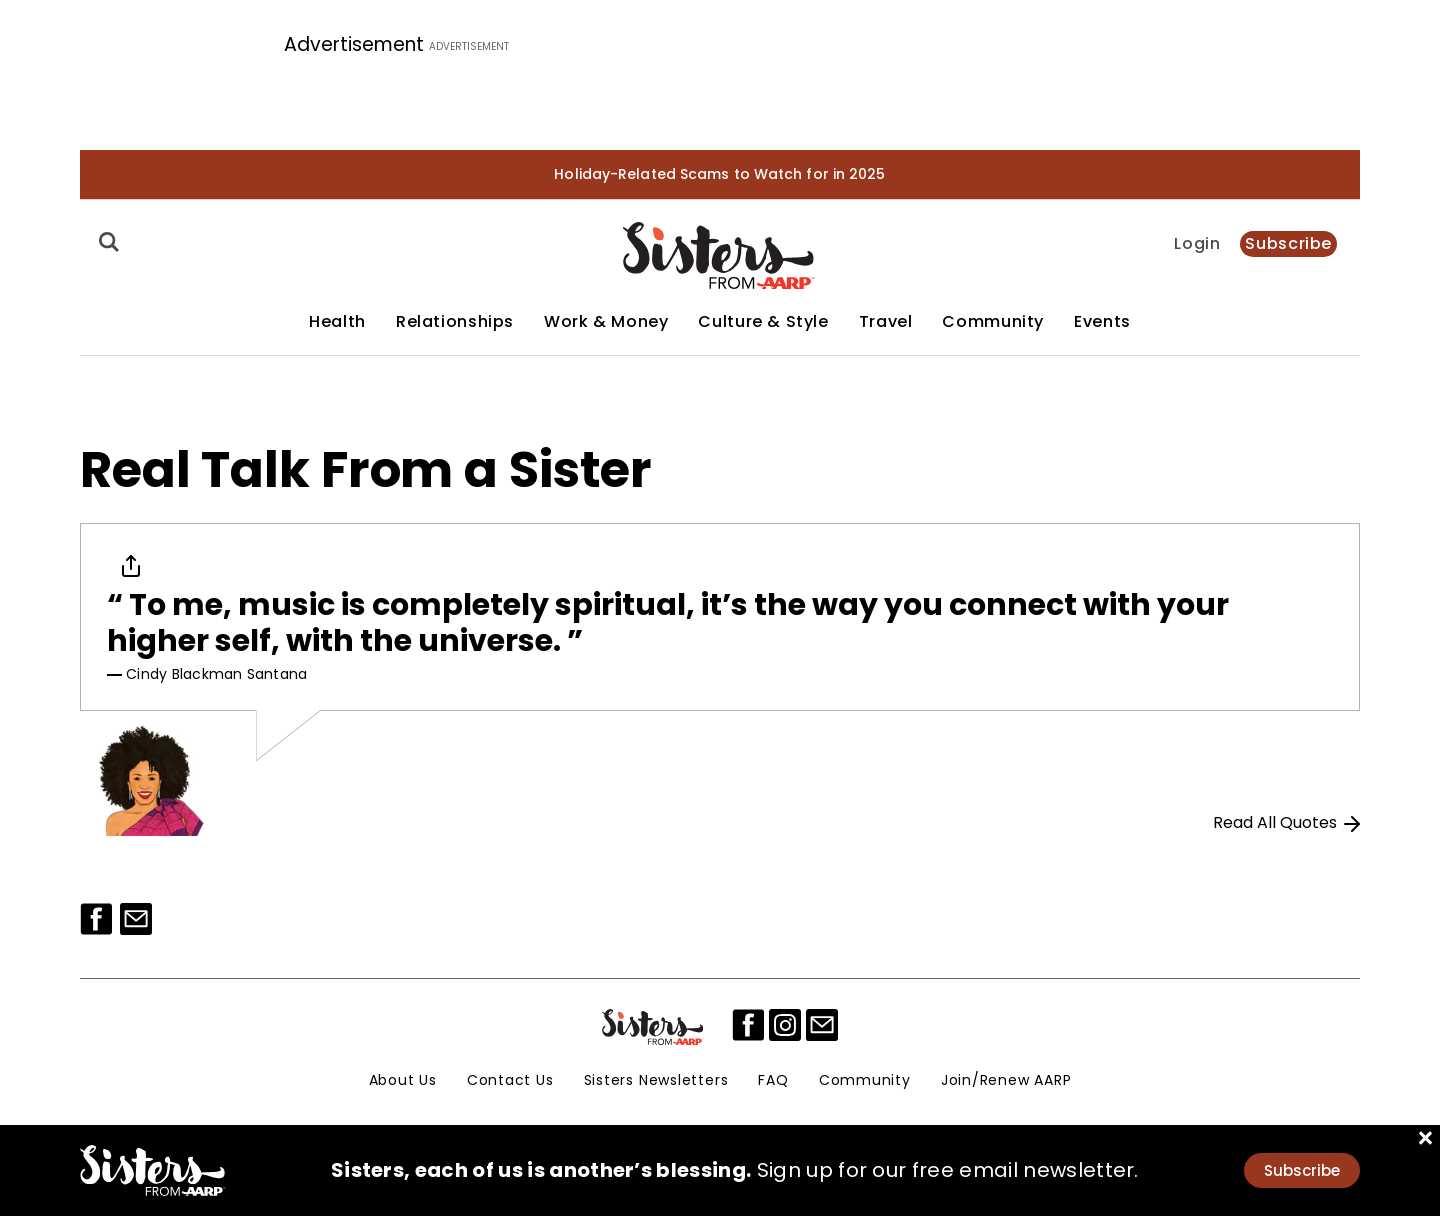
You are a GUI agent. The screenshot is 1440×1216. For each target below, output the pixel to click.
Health (337, 322)
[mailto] (822, 1025)
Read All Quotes (1286, 822)
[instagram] (785, 1025)
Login (1197, 244)
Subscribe (1288, 243)
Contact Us (510, 1080)
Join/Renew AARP (1006, 1080)
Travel (886, 322)
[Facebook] (96, 919)
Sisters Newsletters (656, 1080)
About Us (403, 1080)
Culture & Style (763, 322)
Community (993, 322)
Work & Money (606, 322)
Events (1102, 322)
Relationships (455, 322)
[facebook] (748, 1025)
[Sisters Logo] (654, 1027)
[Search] (106, 242)
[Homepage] (719, 255)
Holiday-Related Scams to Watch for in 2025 (719, 174)
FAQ (773, 1080)
